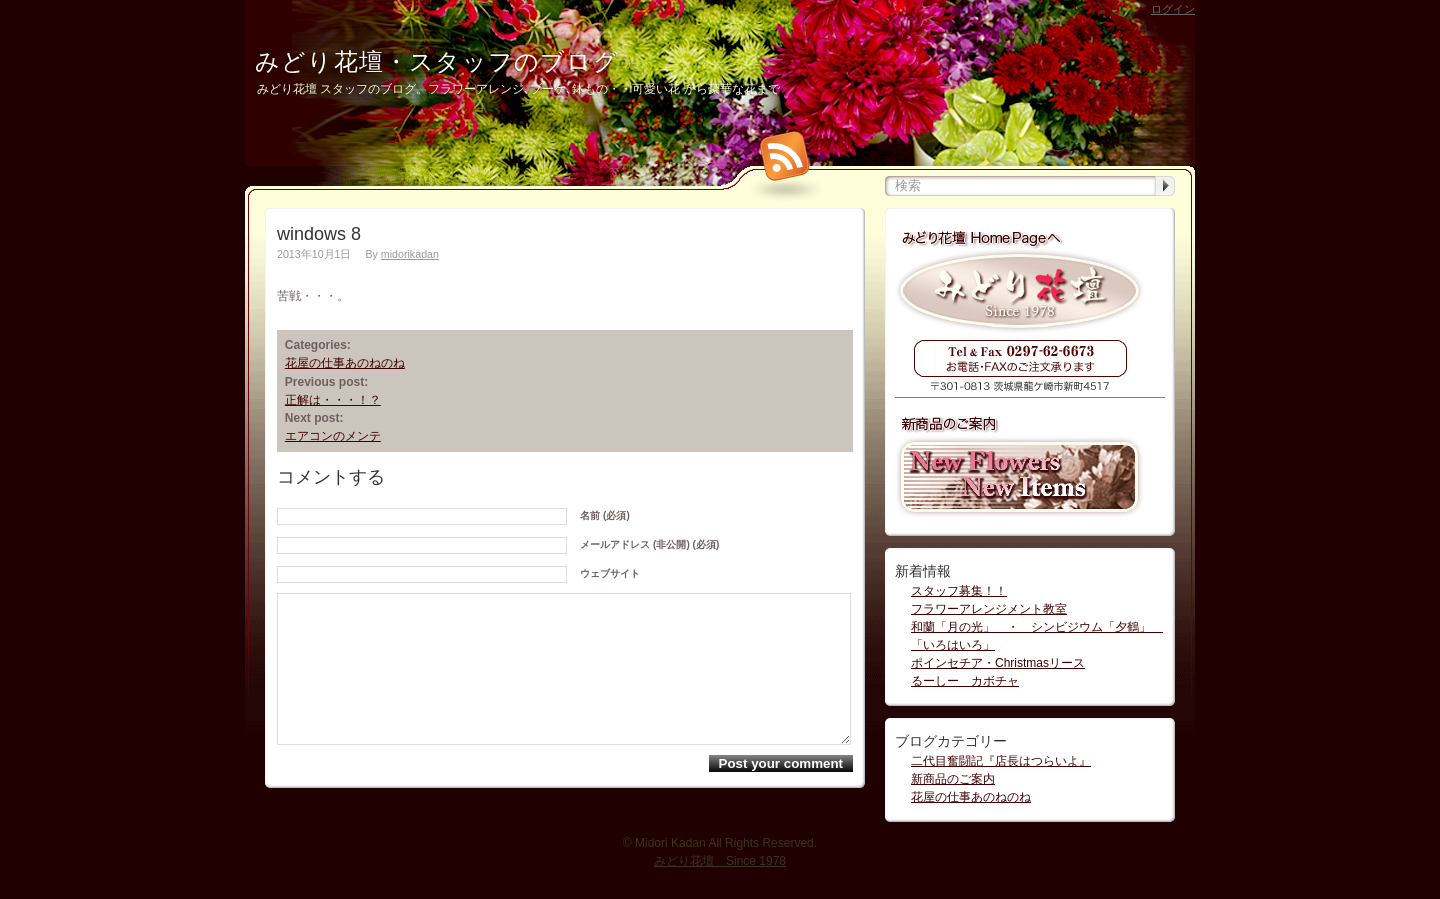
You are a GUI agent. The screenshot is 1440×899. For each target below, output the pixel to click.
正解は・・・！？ (333, 400)
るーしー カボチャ (965, 681)
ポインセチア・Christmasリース (998, 663)
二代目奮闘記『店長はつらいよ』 (1001, 761)
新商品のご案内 (953, 779)
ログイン (1173, 9)
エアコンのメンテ (333, 436)
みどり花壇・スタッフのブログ (437, 61)
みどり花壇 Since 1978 (720, 869)
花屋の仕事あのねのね (345, 363)
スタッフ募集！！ (959, 591)
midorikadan (410, 254)
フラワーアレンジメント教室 (989, 609)
